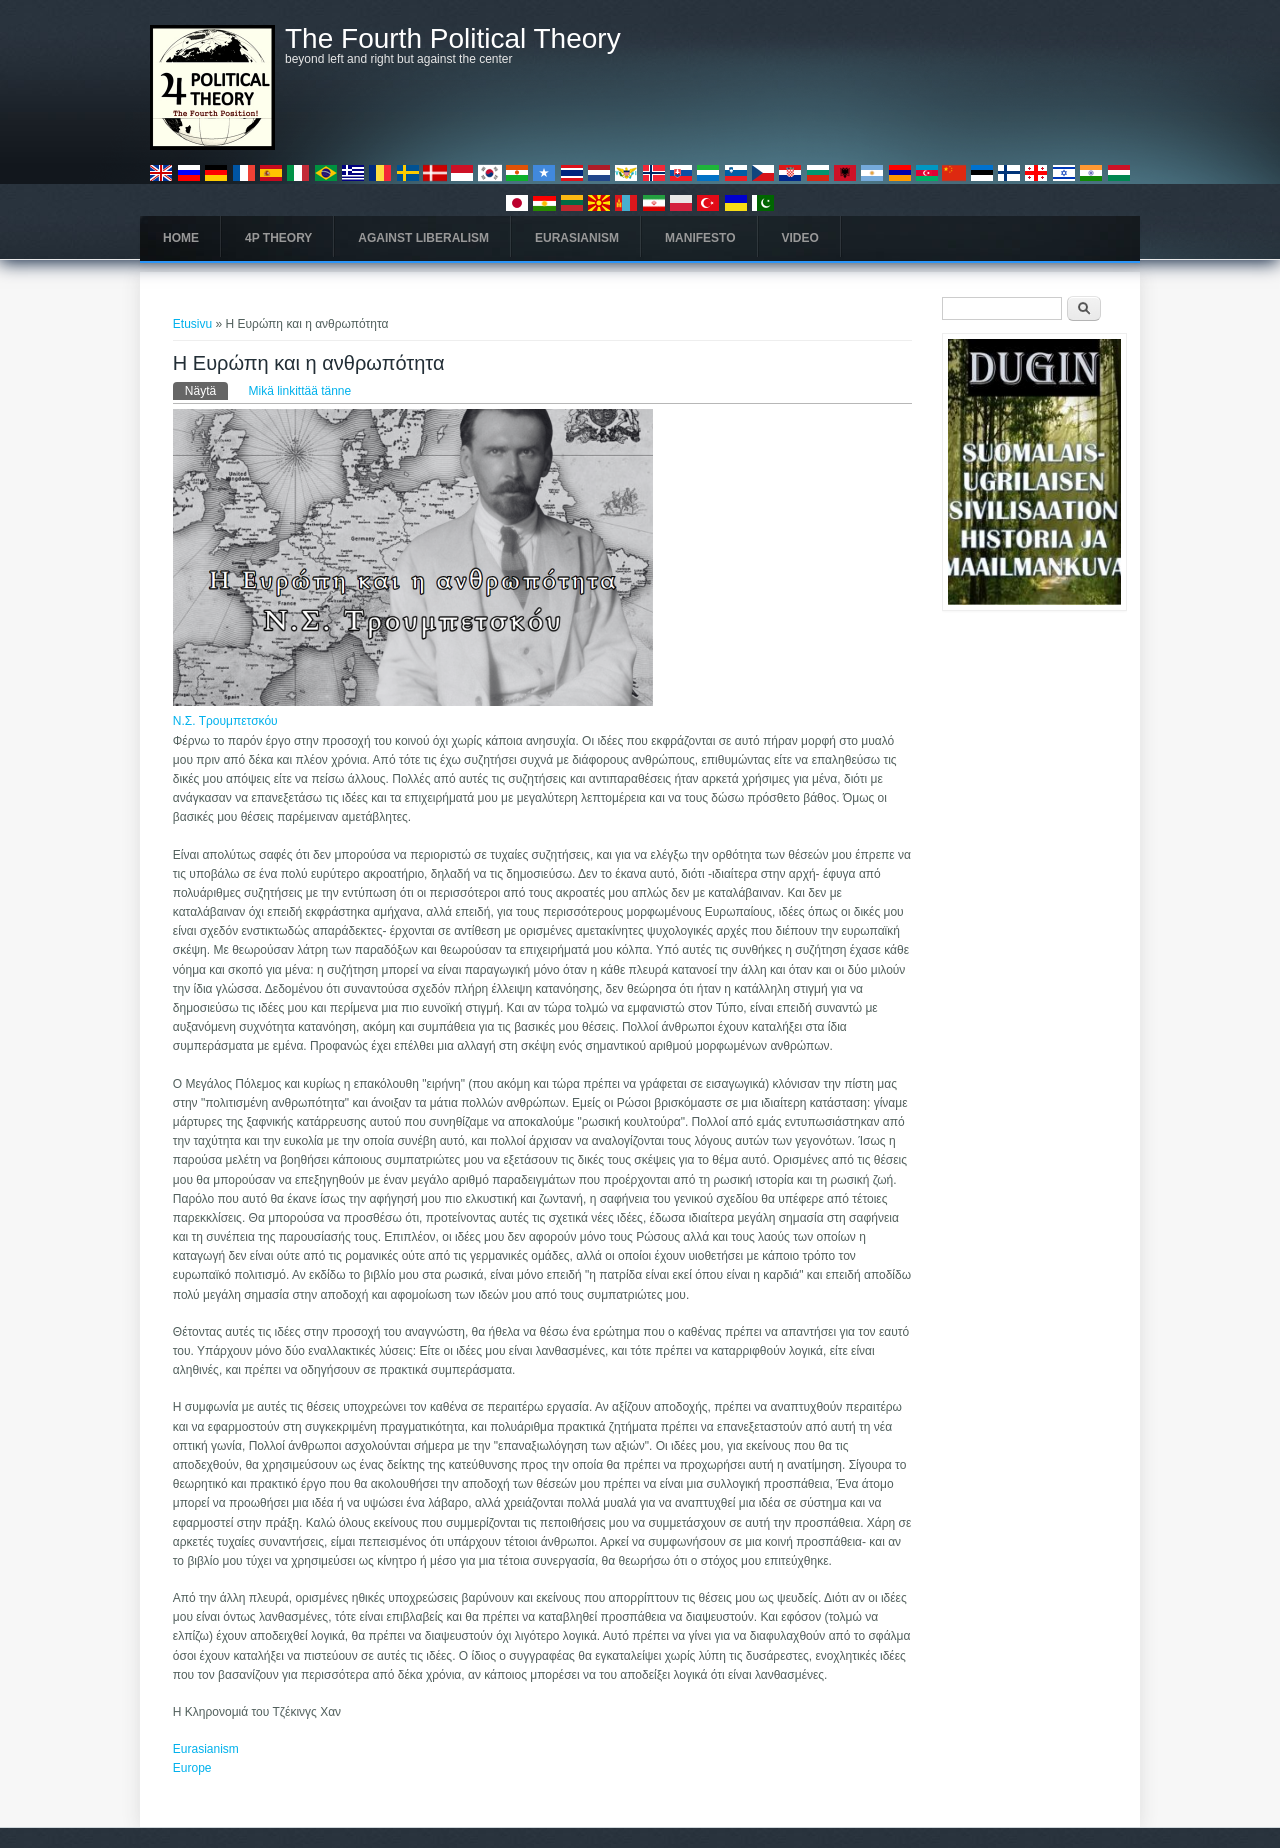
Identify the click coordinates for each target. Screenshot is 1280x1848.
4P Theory (278, 238)
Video (800, 238)
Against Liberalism (423, 238)
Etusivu (192, 324)
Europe (192, 1768)
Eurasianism (577, 238)
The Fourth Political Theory (453, 39)
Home (181, 238)
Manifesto (700, 238)
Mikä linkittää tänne (300, 391)
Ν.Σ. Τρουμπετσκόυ (225, 721)
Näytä (206, 390)
